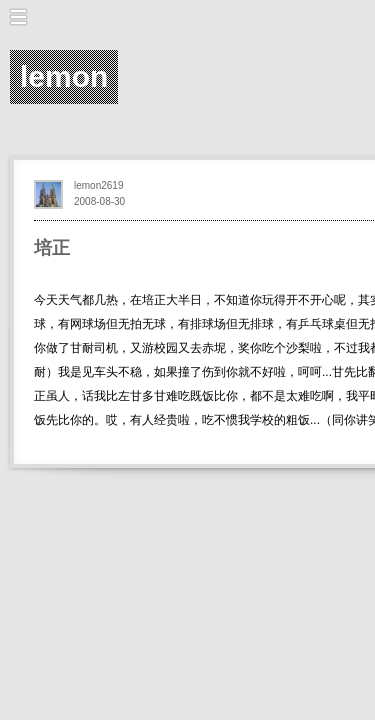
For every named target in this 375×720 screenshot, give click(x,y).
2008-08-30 (99, 201)
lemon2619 (98, 185)
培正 (52, 248)
